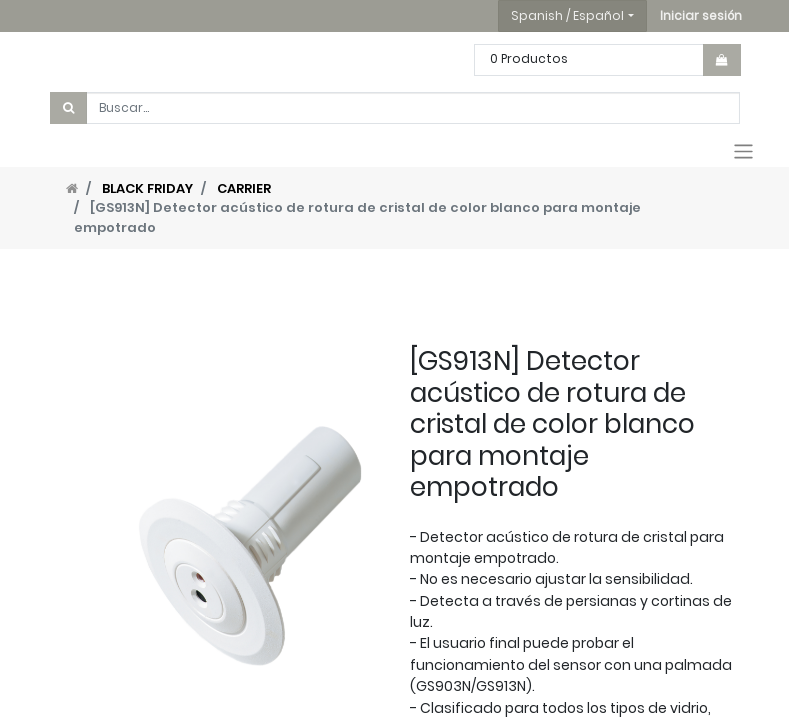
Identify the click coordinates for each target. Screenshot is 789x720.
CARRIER (244, 188)
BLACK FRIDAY (147, 188)
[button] (701, 16)
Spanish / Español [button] (567, 15)
